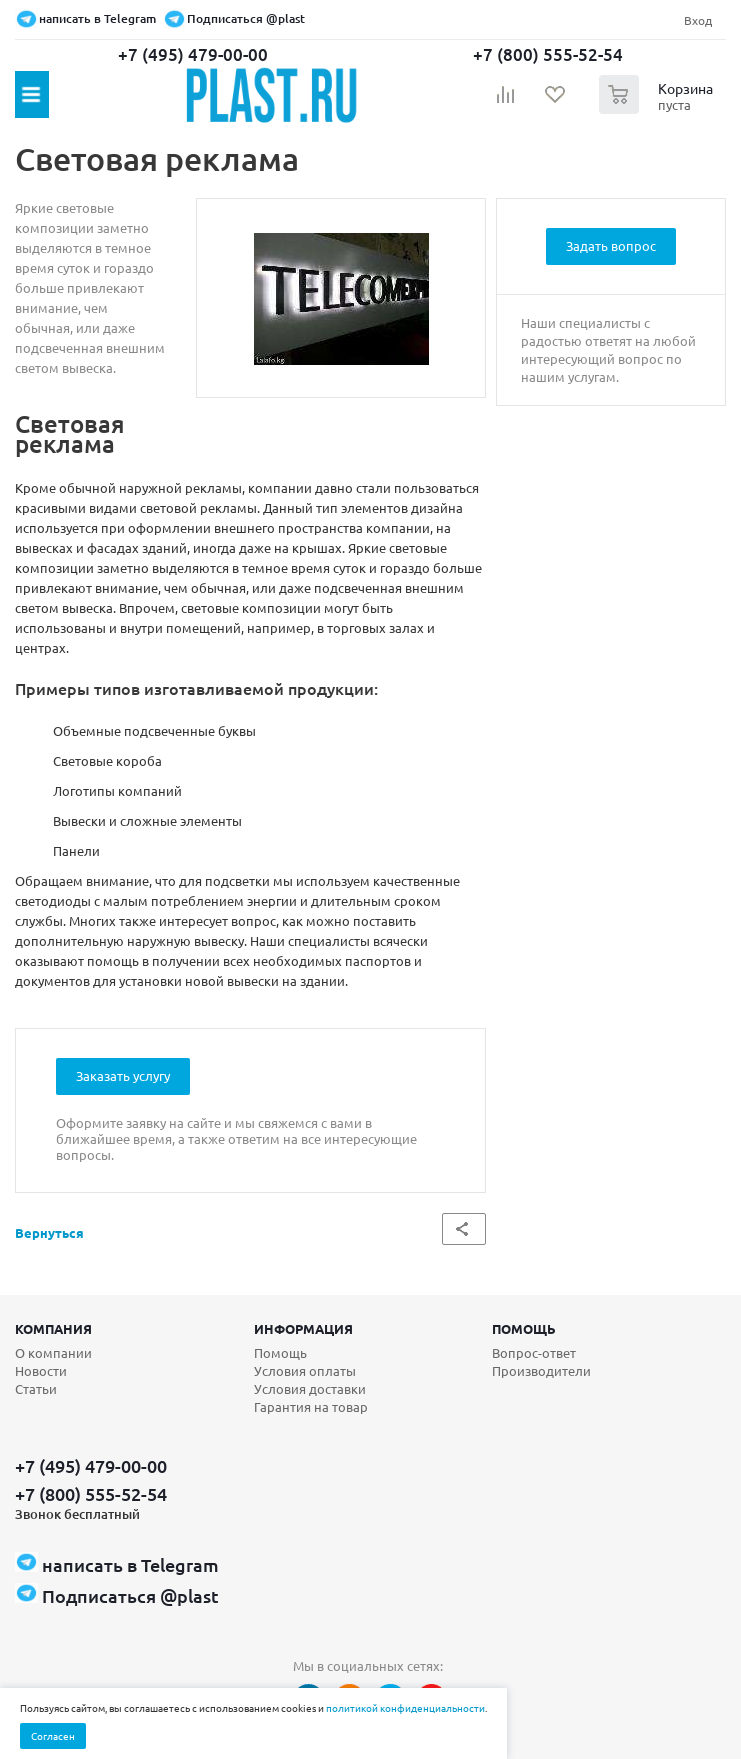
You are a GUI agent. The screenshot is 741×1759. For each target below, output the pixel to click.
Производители (541, 1370)
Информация (303, 1328)
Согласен (53, 1735)
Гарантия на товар (311, 1406)
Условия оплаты (305, 1370)
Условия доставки (310, 1388)
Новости (41, 1370)
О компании (53, 1352)
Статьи (36, 1388)
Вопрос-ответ (534, 1352)
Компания (53, 1328)
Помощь (524, 1328)
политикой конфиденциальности (405, 1707)
